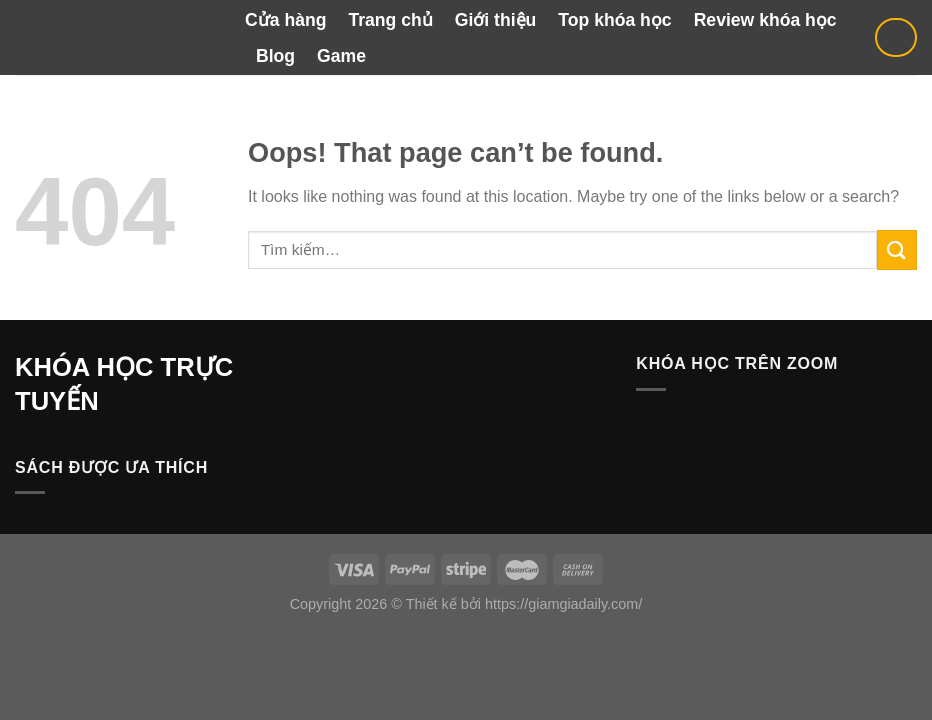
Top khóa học (614, 20)
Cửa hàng (285, 20)
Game (341, 56)
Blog (275, 56)
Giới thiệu (496, 20)
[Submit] (897, 249)
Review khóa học (765, 20)
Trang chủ (390, 20)
